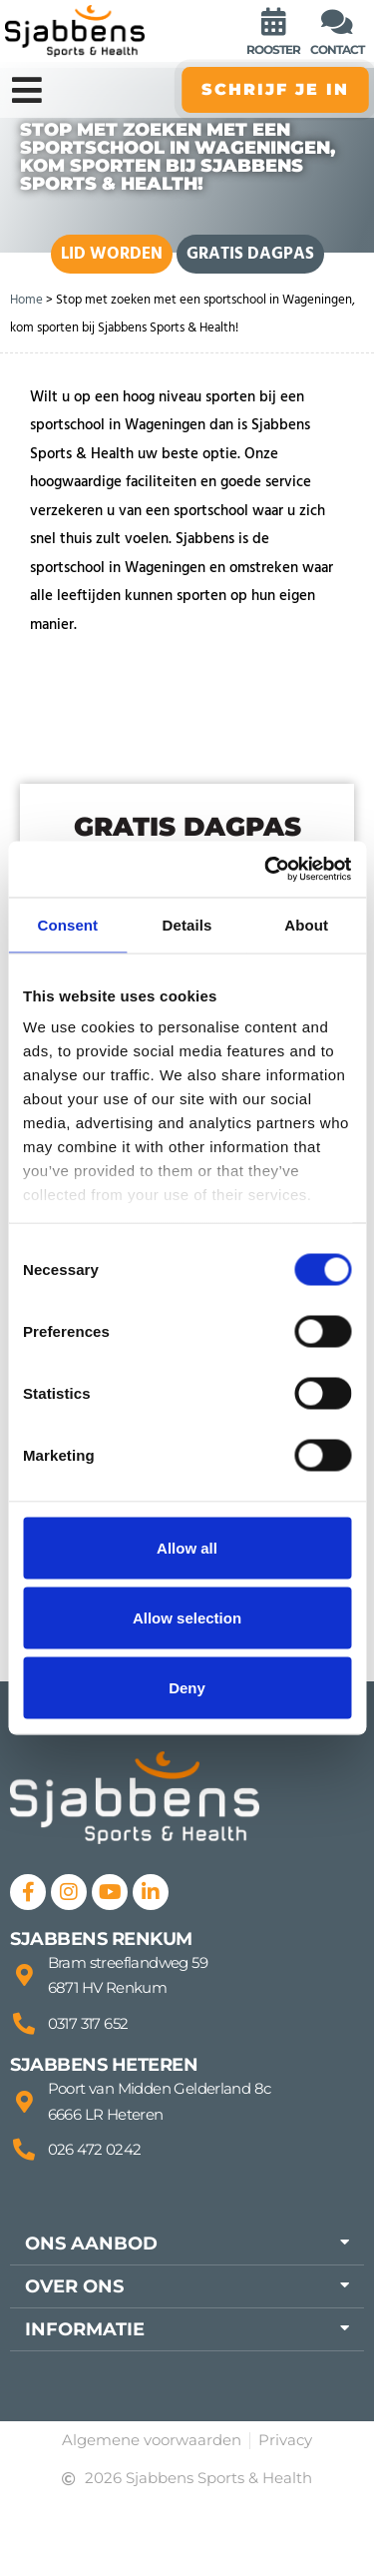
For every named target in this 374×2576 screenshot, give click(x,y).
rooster (273, 49)
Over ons (74, 2286)
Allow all (187, 1547)
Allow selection (187, 1617)
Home (26, 300)
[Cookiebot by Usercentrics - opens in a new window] (266, 870)
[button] (187, 2243)
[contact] (337, 22)
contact (337, 49)
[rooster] (273, 22)
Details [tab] (187, 924)
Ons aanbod (91, 2243)
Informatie (85, 2329)
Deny (187, 1686)
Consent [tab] (67, 924)
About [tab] (306, 924)
